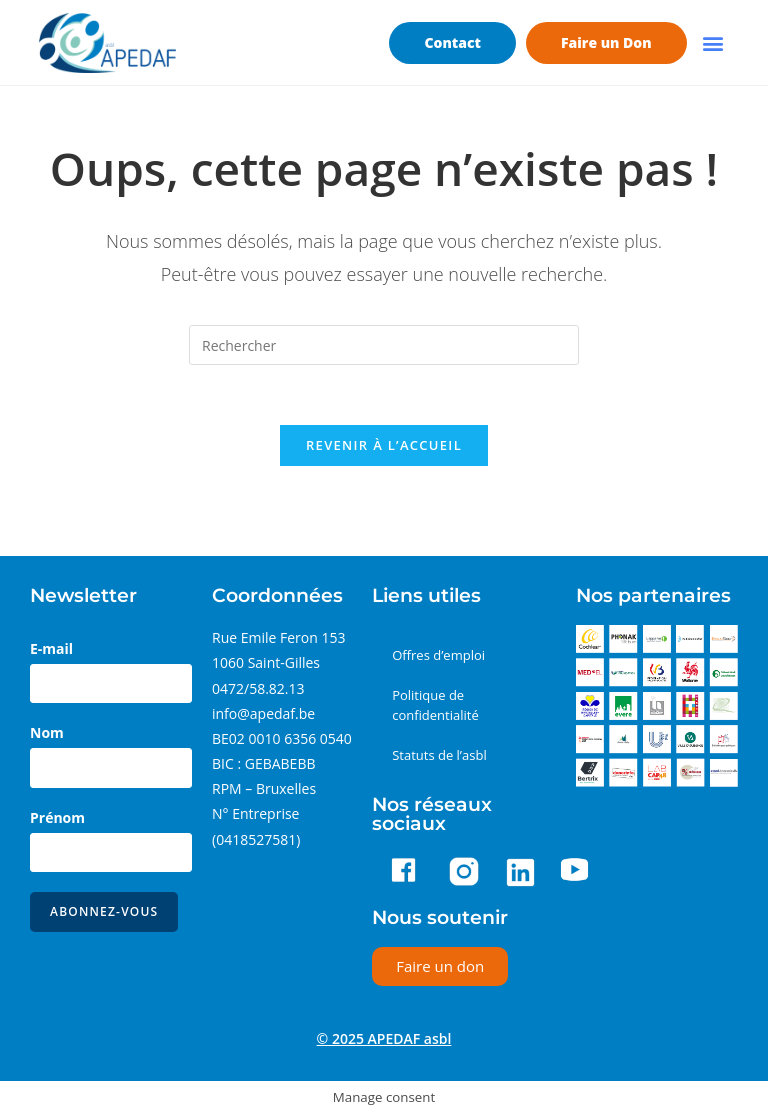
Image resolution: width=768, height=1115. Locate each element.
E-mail (51, 648)
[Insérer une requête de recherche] (384, 345)
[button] (713, 42)
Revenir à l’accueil (384, 445)
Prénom (57, 817)
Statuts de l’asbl (439, 755)
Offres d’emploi (438, 655)
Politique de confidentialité (435, 705)
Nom (47, 732)
